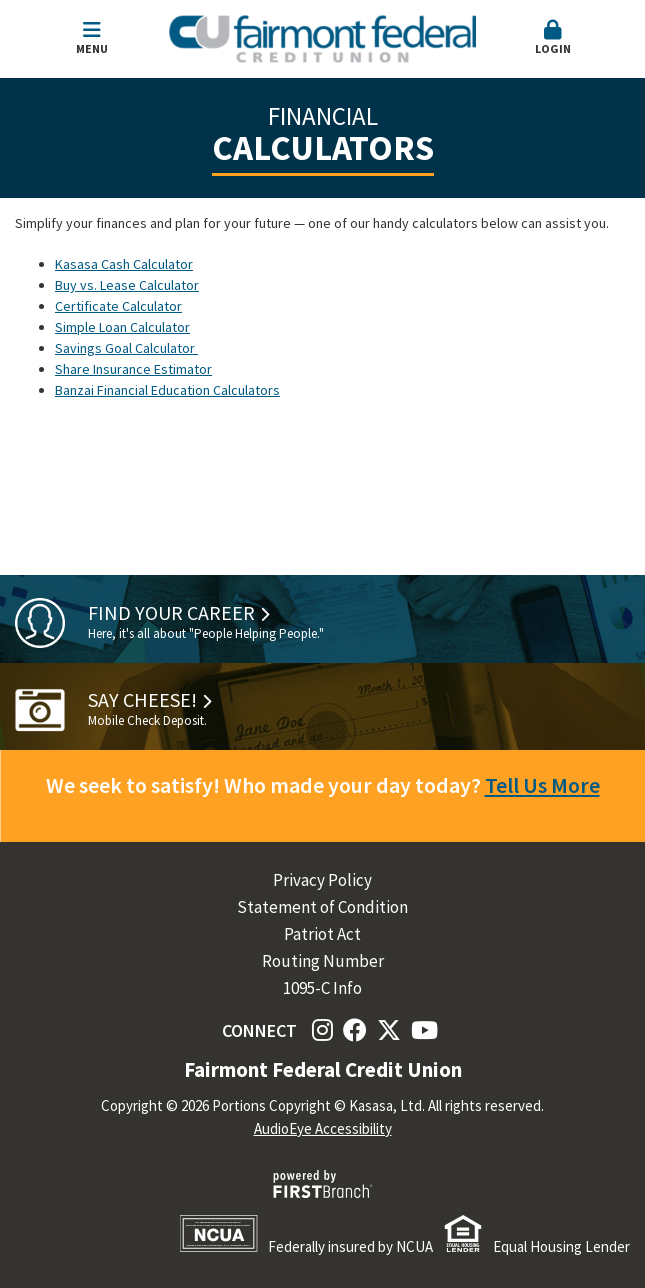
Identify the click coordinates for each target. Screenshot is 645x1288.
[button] (553, 39)
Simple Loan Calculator (122, 327)
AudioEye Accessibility (323, 1128)
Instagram (322, 1030)
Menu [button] (92, 38)
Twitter (389, 1030)
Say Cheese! (142, 699)
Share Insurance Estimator (133, 369)
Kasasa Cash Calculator (124, 264)
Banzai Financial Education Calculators (167, 390)
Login (553, 38)
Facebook (355, 1030)
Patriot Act (322, 934)
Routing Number (323, 961)
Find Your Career (171, 612)
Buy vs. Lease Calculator (127, 285)
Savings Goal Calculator (126, 348)
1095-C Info (322, 988)
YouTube (424, 1030)
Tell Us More (542, 785)
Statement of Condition (322, 907)
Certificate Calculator (118, 306)
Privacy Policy (322, 880)
